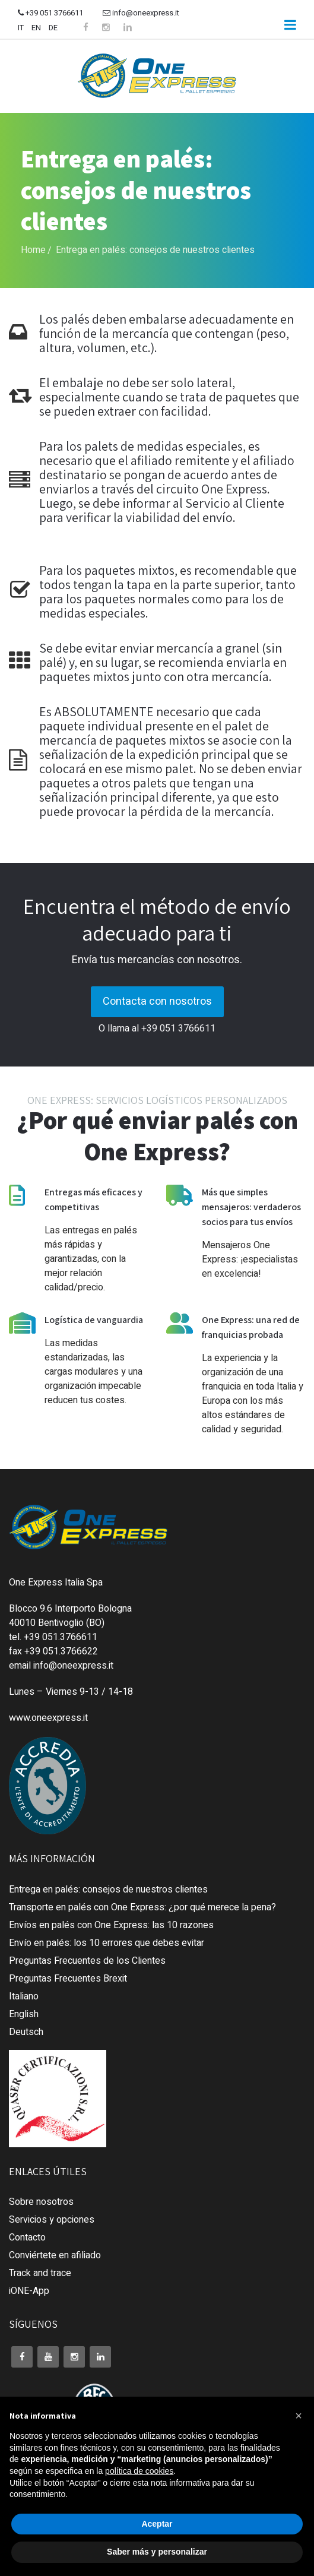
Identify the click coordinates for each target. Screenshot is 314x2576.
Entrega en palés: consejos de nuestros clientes (108, 1889)
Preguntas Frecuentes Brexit (68, 1978)
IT (21, 27)
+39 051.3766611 (60, 1637)
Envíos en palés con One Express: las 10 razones (111, 1925)
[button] (298, 2415)
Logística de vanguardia (94, 1320)
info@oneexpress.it (141, 12)
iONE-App (29, 2291)
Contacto (27, 2237)
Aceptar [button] (156, 2523)
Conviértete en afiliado (55, 2255)
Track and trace (40, 2273)
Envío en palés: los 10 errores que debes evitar (106, 1943)
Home (33, 250)
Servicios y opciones (51, 2220)
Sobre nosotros (41, 2202)
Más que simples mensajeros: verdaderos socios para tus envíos (251, 1207)
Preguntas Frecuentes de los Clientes (87, 1961)
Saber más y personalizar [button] (157, 2551)
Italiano (24, 1996)
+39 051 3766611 (50, 12)
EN (36, 27)
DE (53, 27)
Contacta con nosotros (157, 1001)
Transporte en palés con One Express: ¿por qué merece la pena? (142, 1907)
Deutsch (26, 2032)
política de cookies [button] (139, 2471)
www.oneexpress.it (48, 1718)
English (24, 2014)
